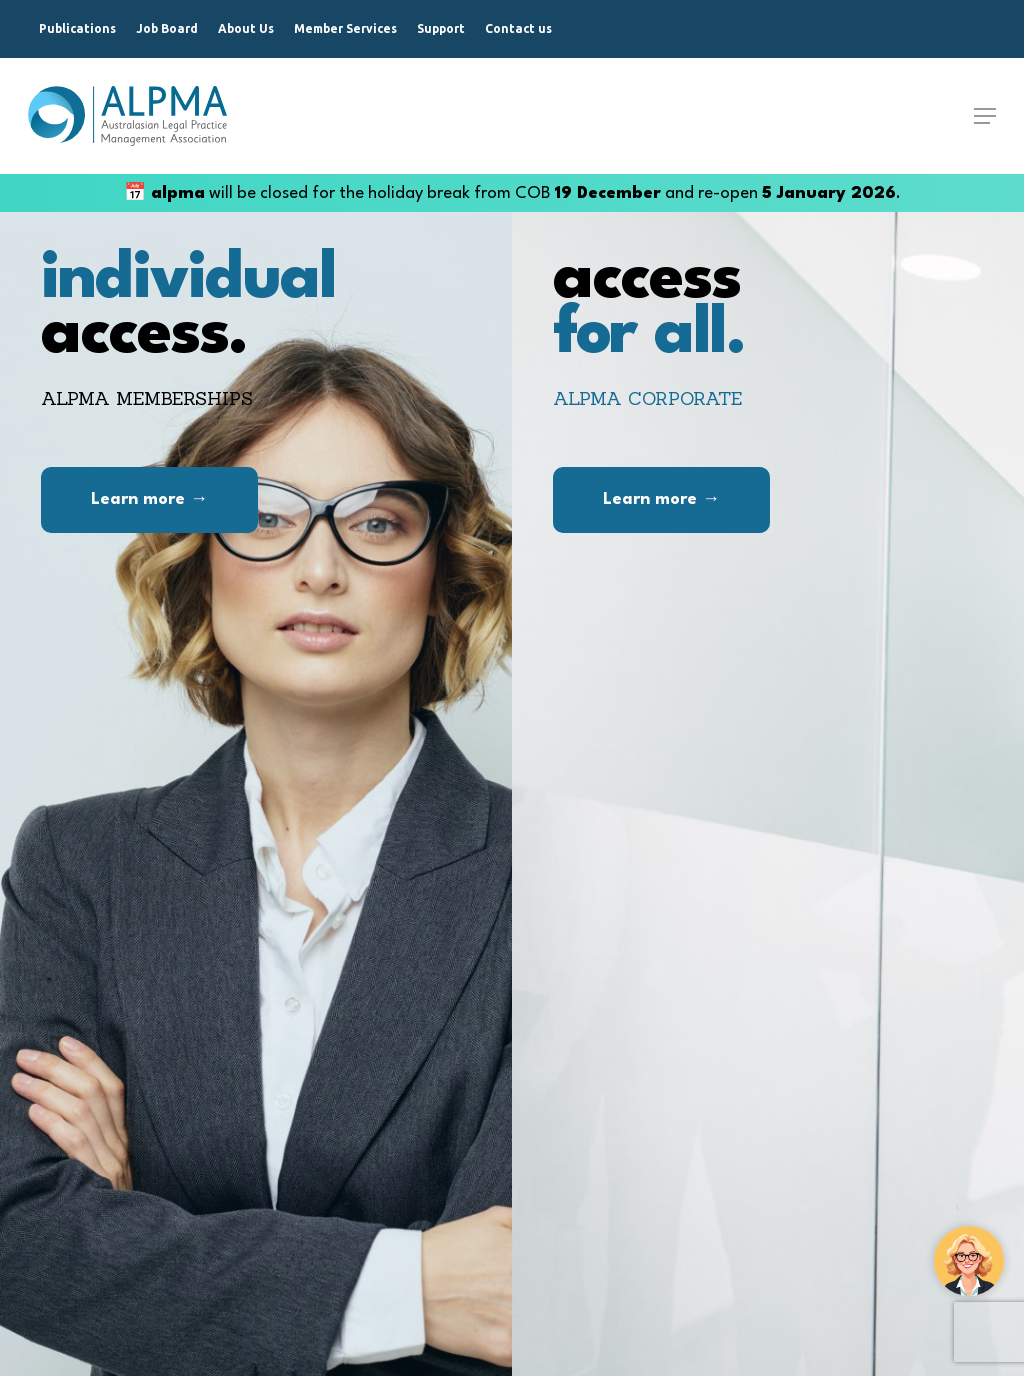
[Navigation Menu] (985, 116)
